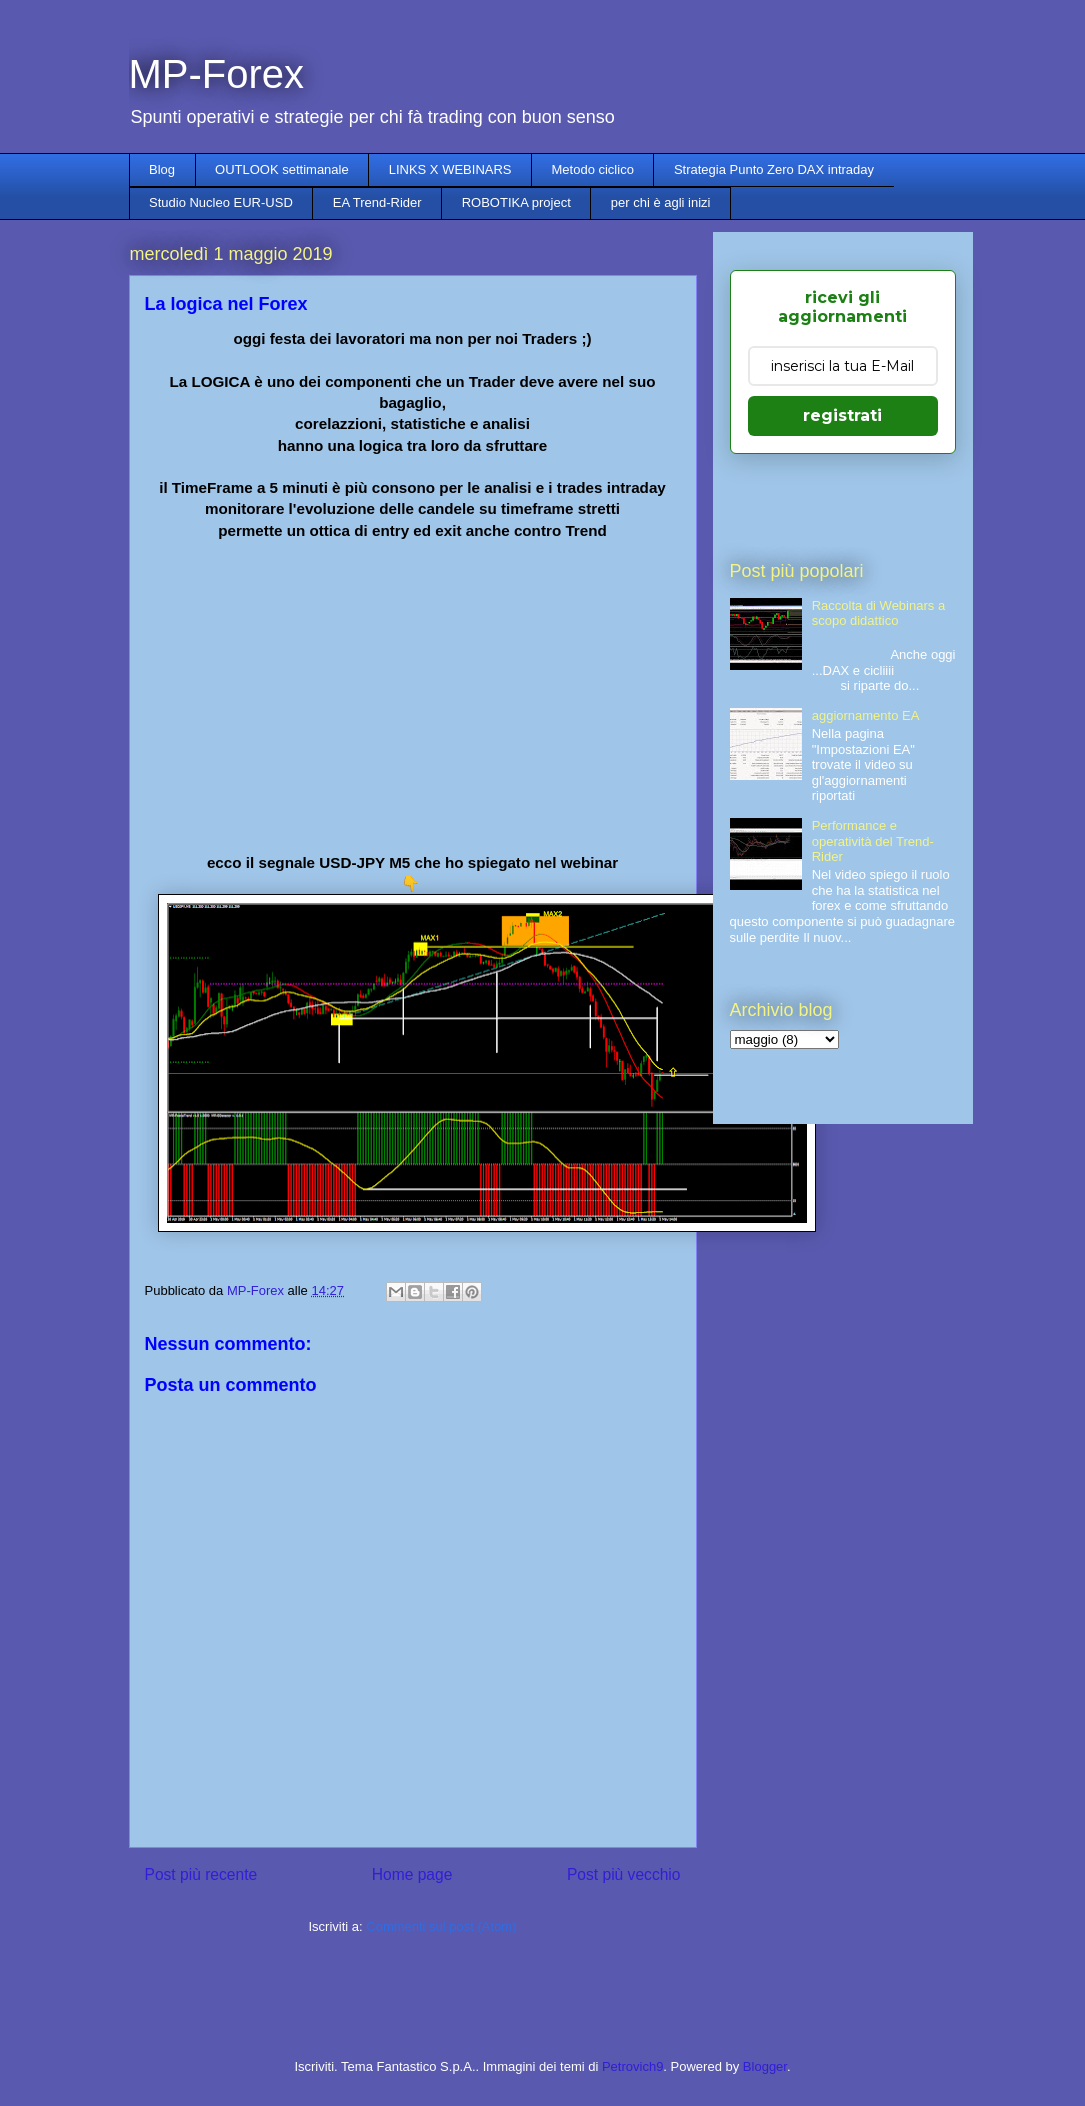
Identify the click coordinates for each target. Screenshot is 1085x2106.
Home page (412, 1874)
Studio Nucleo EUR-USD (221, 202)
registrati (842, 415)
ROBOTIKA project (516, 202)
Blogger (765, 2066)
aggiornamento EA (866, 715)
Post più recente (201, 1874)
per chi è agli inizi (661, 202)
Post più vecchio (624, 1874)
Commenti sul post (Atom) (441, 1926)
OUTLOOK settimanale (282, 169)
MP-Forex (217, 74)
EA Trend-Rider (377, 202)
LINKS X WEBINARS (450, 169)
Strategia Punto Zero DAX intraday (774, 169)
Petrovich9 (632, 2066)
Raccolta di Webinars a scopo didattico (878, 613)
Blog (162, 169)
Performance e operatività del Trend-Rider (873, 841)
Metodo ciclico (593, 169)
